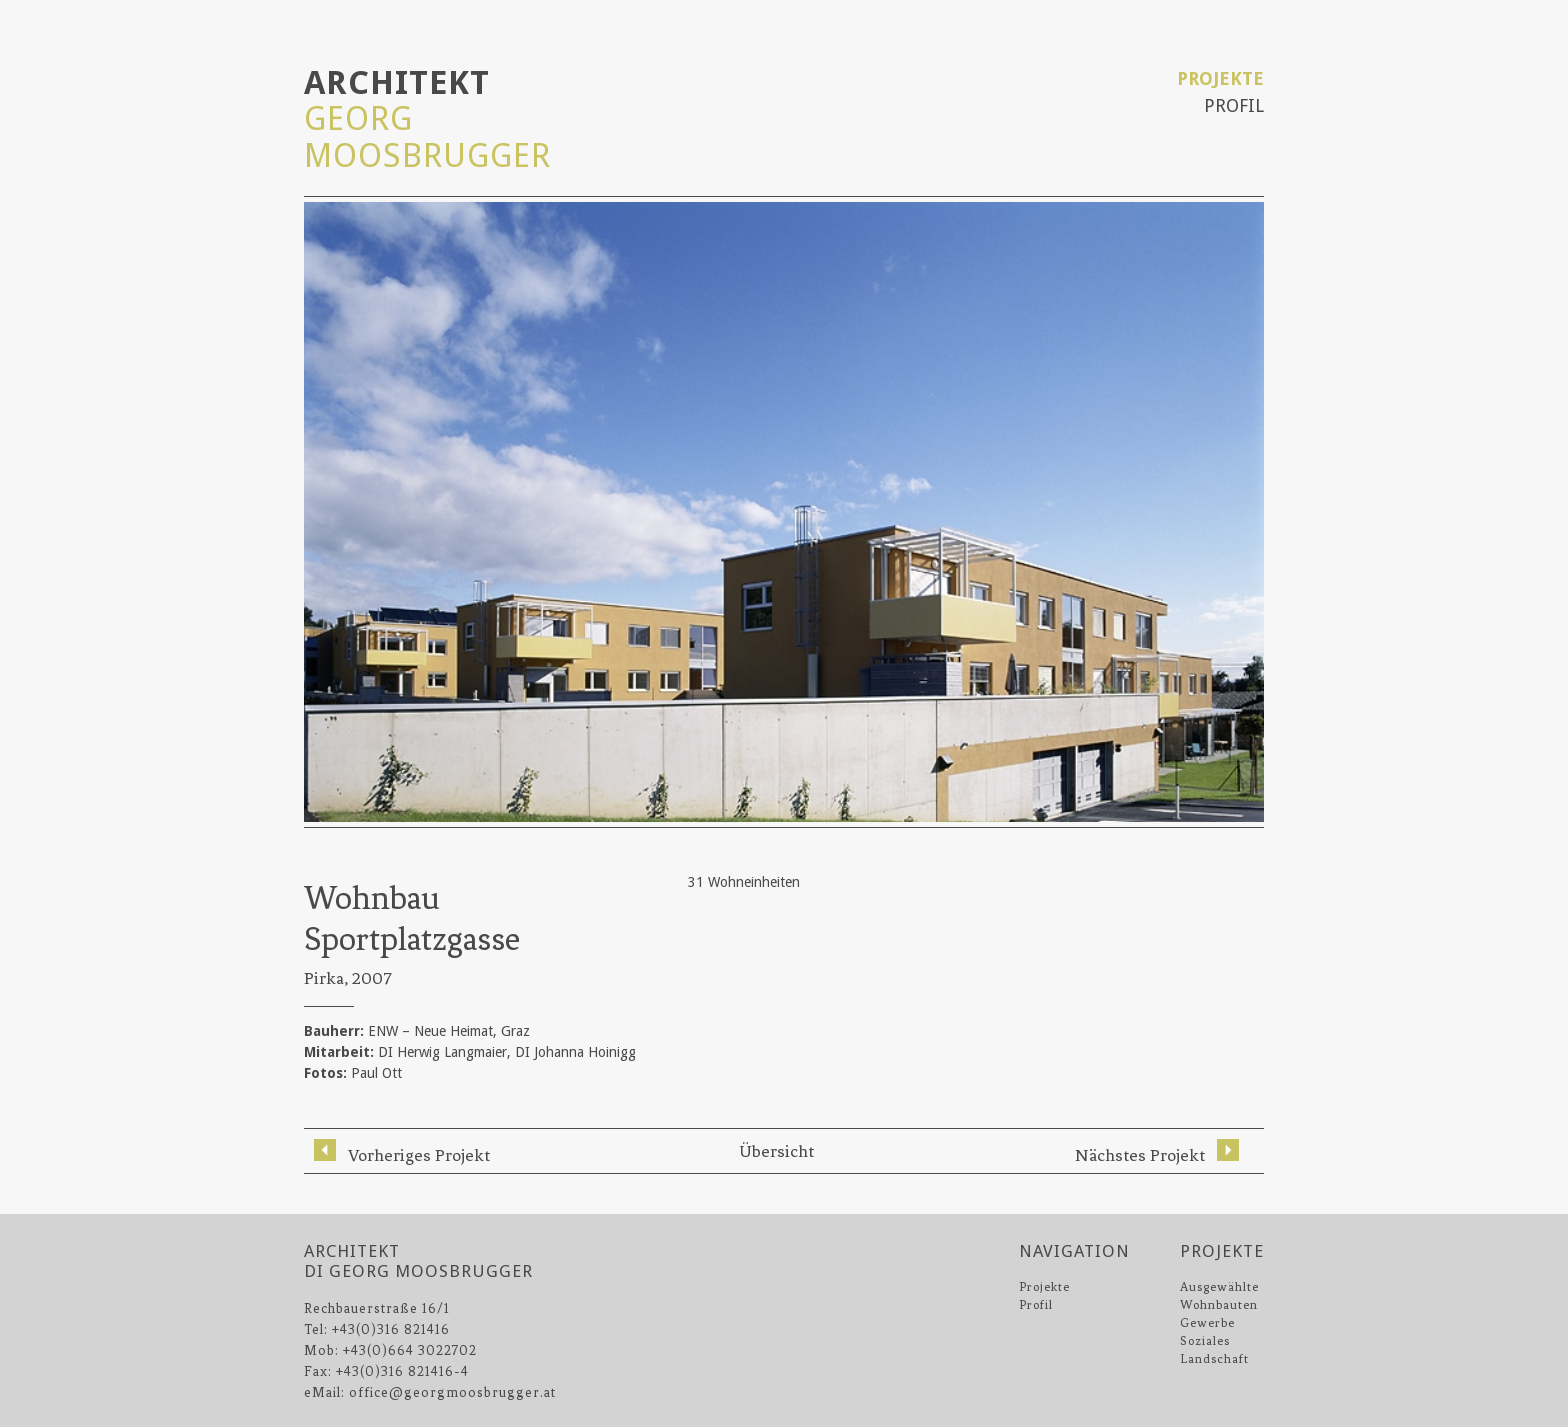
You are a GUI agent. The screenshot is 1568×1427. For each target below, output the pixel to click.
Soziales (1205, 1341)
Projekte (1220, 78)
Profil (1234, 105)
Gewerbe (1207, 1323)
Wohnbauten (1219, 1305)
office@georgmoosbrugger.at (452, 1392)
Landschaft (1214, 1359)
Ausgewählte (1219, 1287)
